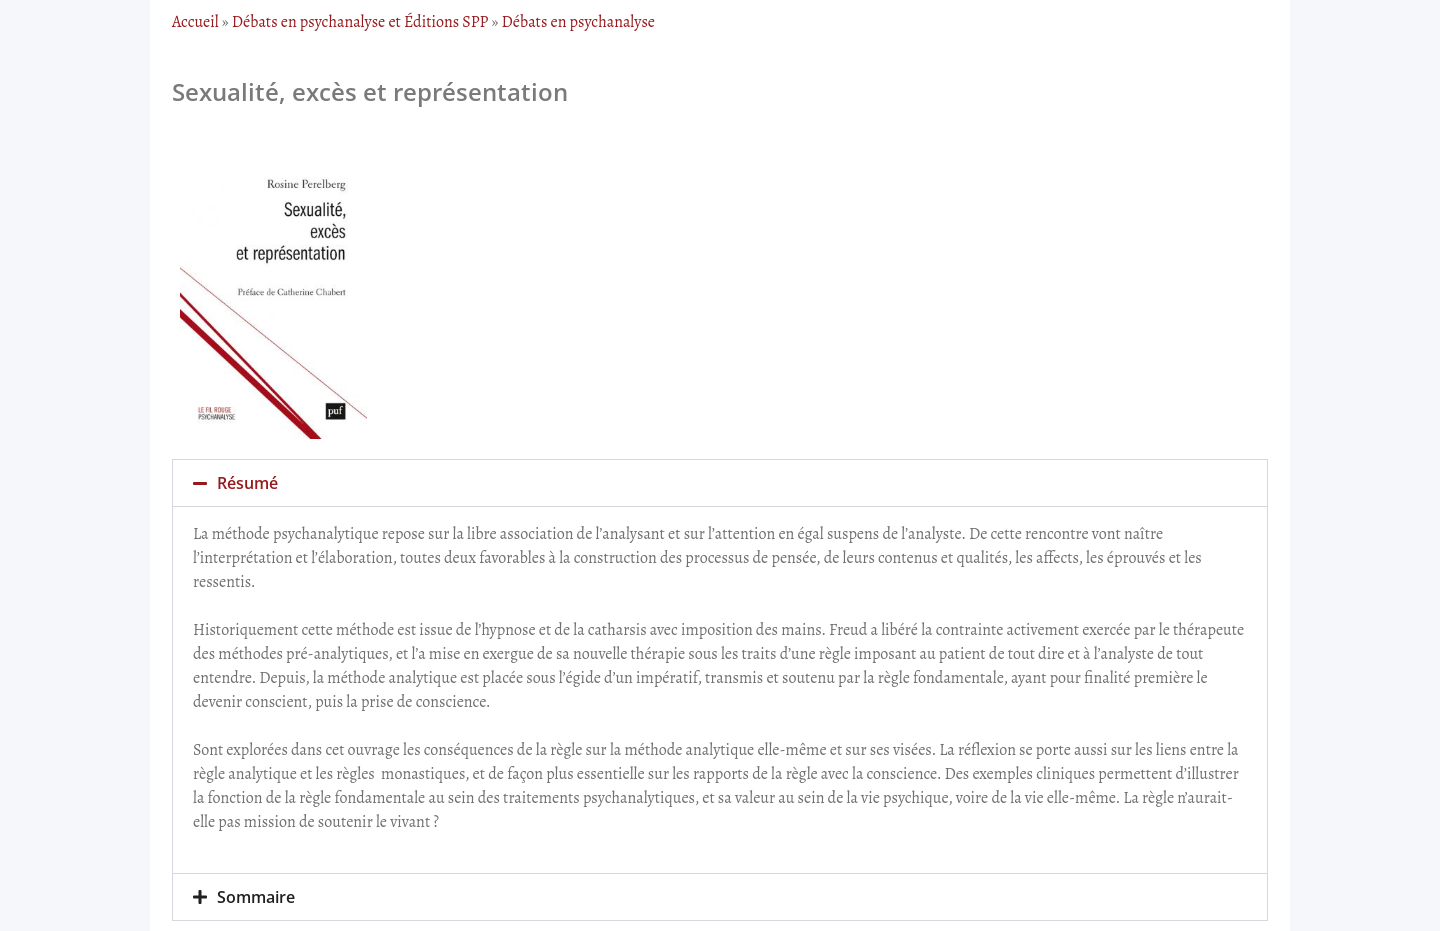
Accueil (195, 22)
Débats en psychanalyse (578, 22)
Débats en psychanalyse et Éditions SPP (360, 22)
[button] (720, 483)
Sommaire (256, 897)
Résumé (247, 483)
